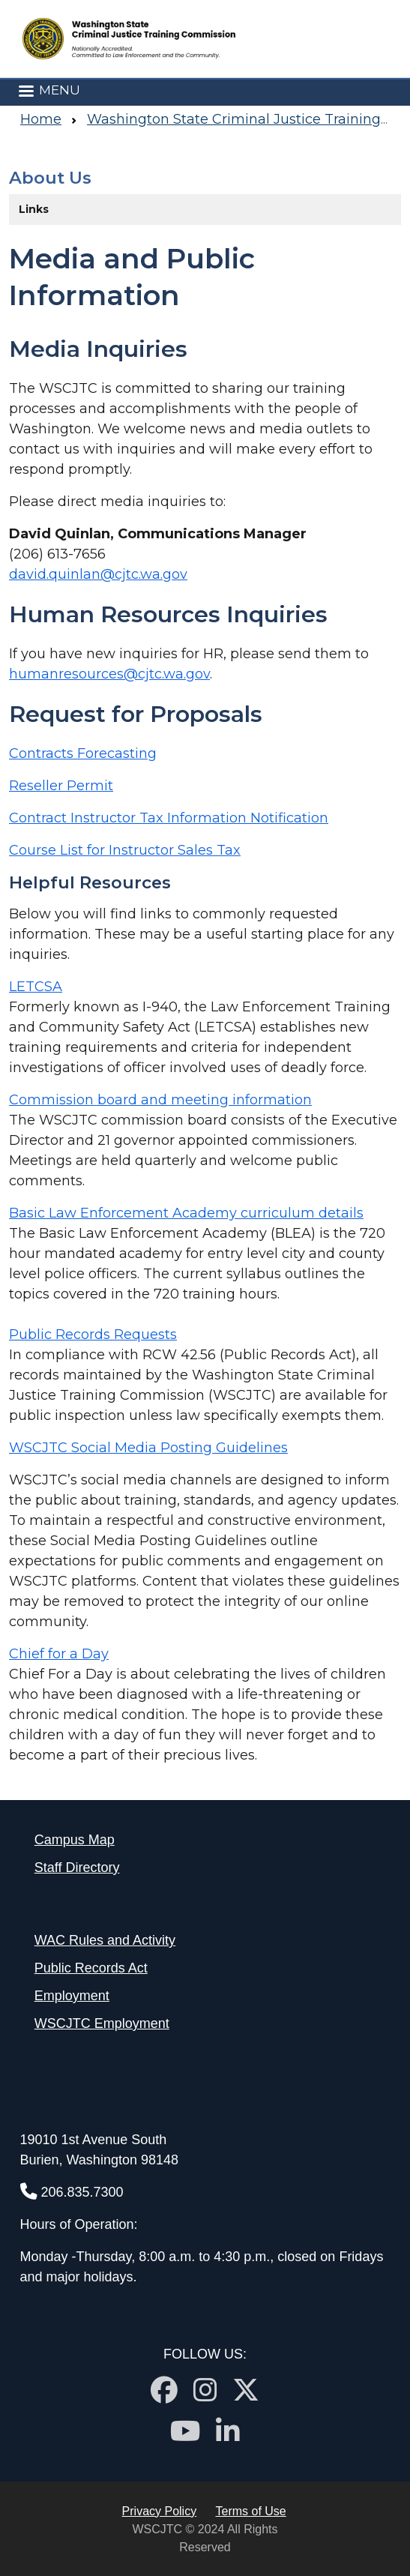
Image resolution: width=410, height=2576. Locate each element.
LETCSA (35, 986)
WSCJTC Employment (101, 2023)
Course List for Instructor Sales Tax (125, 850)
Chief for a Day (59, 1654)
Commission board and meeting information (160, 1100)
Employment (71, 1995)
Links (34, 209)
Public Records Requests (93, 1334)
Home (40, 119)
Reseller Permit (61, 785)
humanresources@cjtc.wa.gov (109, 674)
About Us (50, 177)
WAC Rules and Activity (104, 1940)
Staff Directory (77, 1867)
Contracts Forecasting (83, 753)
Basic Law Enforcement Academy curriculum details (186, 1213)
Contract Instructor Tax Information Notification (168, 818)
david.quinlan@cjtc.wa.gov (98, 574)
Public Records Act (91, 1967)
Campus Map (74, 1839)
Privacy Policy (159, 2511)
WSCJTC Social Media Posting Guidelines (148, 1447)
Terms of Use (251, 2511)
